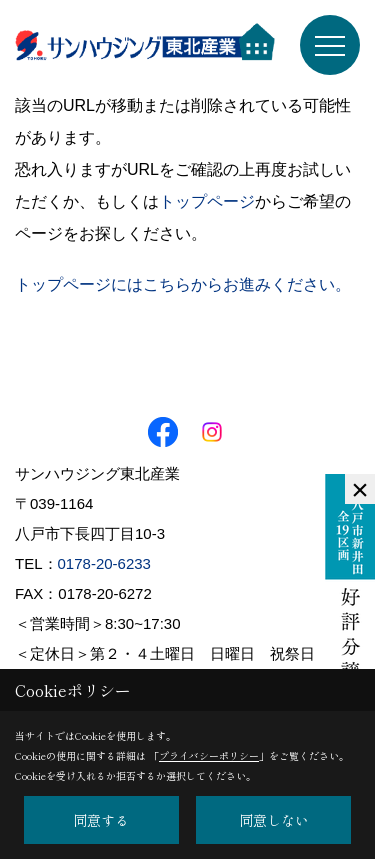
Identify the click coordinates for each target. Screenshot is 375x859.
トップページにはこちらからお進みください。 (183, 284)
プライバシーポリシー (209, 755)
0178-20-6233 (104, 563)
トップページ (207, 201)
